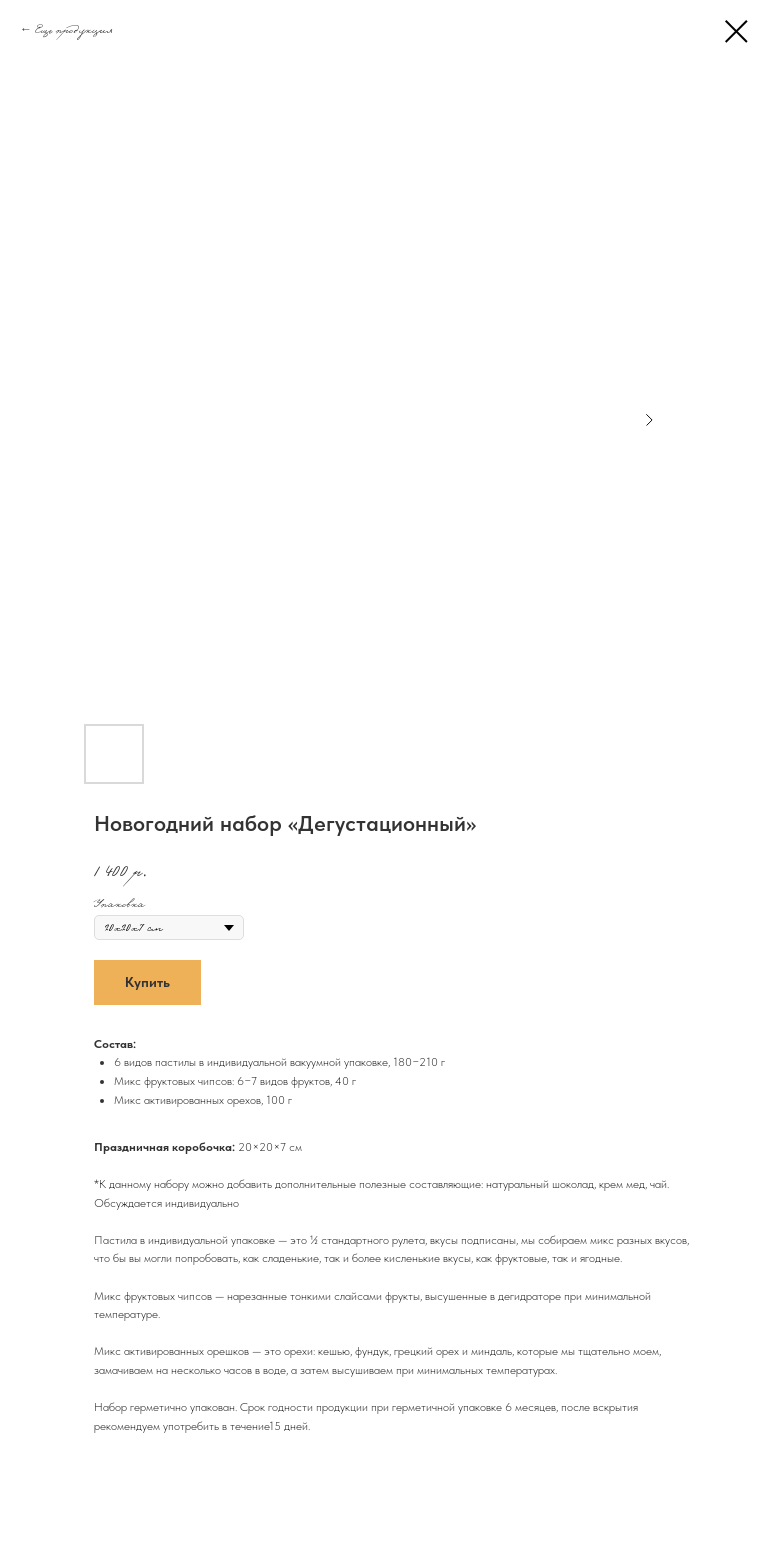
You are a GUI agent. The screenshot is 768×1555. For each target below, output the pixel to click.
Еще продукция (73, 29)
